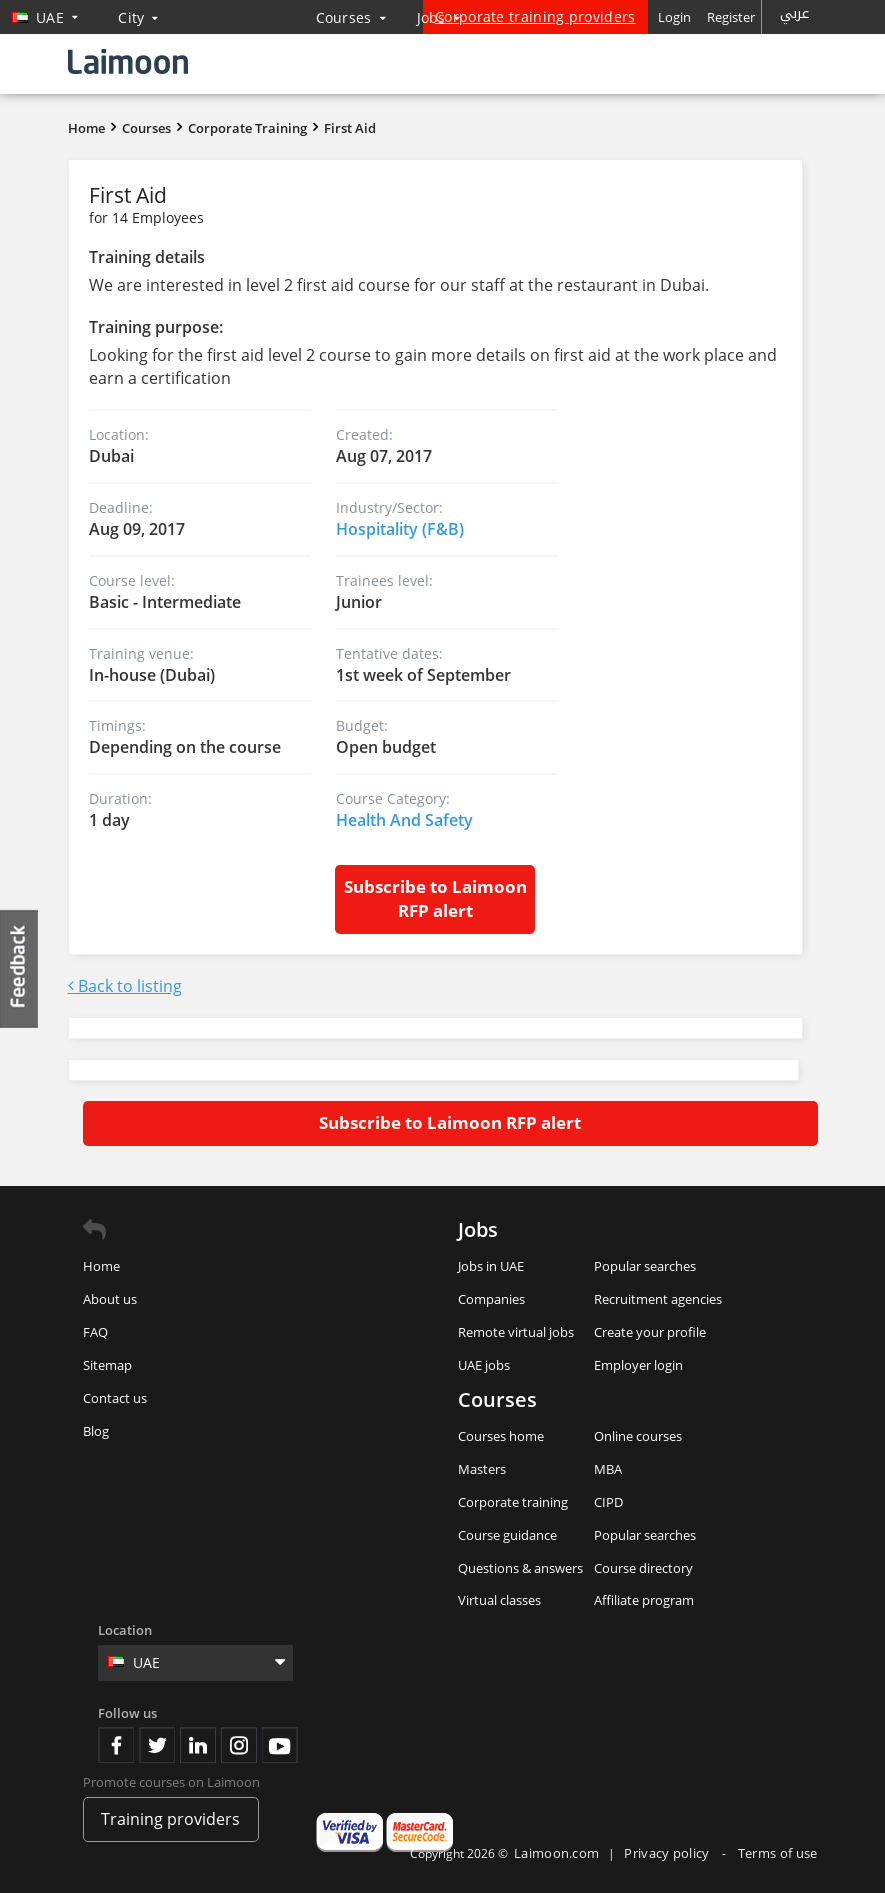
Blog (96, 1431)
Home (86, 128)
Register (731, 17)
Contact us (115, 1398)
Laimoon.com (556, 1853)
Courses (351, 17)
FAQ (95, 1332)
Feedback (20, 968)
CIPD (608, 1502)
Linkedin (198, 1745)
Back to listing (125, 986)
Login (674, 17)
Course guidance (507, 1535)
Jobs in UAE (491, 1266)
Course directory (643, 1568)
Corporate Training (247, 128)
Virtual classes (499, 1600)
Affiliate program (644, 1600)
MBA (608, 1469)
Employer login (638, 1365)
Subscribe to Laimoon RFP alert (435, 898)
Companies (491, 1299)
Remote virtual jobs (516, 1332)
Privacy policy (668, 1853)
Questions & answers (520, 1568)
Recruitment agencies (658, 1299)
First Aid (350, 128)
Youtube (280, 1745)
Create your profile (650, 1332)
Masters (482, 1469)
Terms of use (778, 1853)
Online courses (638, 1436)
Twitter (157, 1745)
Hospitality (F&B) (400, 529)
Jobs (439, 17)
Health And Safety (404, 820)
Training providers (170, 1819)
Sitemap (107, 1365)
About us (110, 1299)
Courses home (501, 1436)
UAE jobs (484, 1365)
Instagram (239, 1745)
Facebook (116, 1745)
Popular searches (645, 1266)
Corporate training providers (535, 16)
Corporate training (513, 1502)
